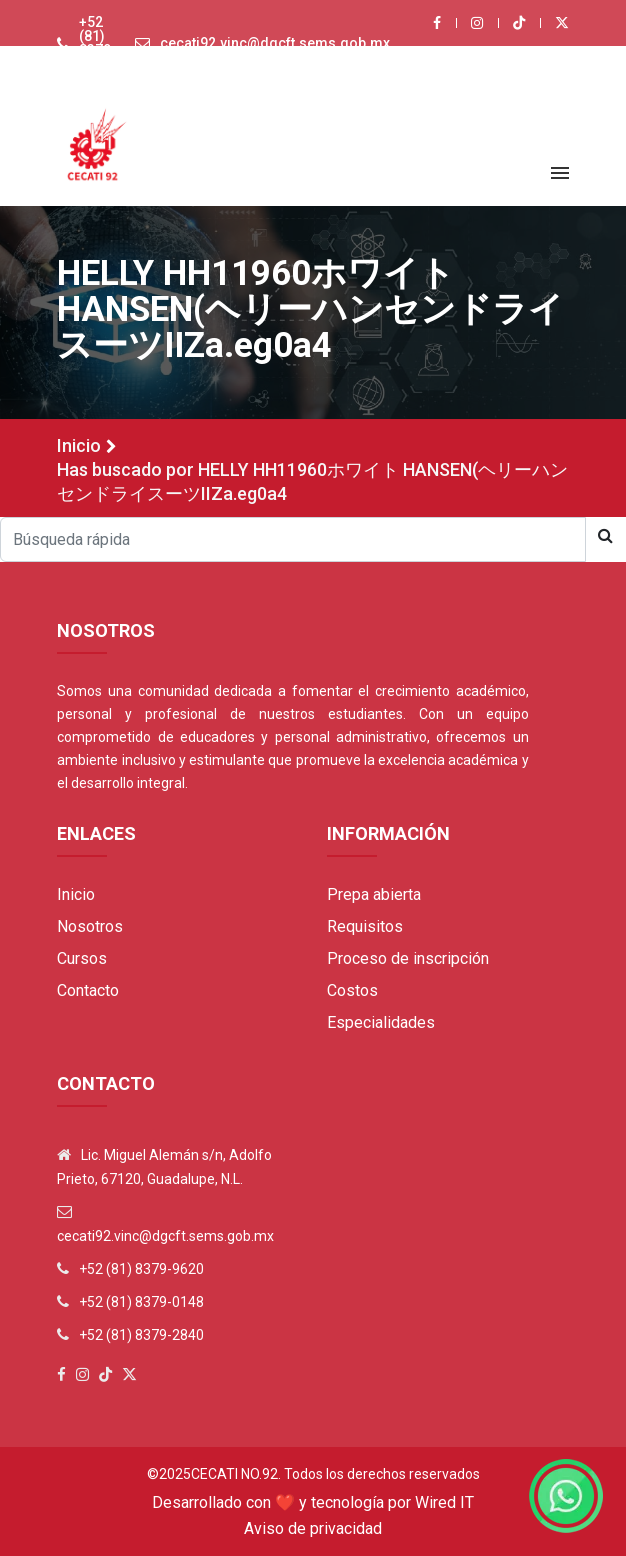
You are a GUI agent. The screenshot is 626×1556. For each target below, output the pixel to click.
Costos (352, 990)
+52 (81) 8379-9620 (98, 43)
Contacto (88, 990)
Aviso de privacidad (313, 1528)
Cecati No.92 (234, 1474)
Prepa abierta (374, 894)
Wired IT (444, 1502)
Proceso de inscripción (408, 958)
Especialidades (381, 1022)
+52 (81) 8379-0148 (141, 1302)
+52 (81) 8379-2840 (141, 1335)
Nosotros (90, 926)
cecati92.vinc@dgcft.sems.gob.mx (275, 43)
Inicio (79, 445)
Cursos (82, 958)
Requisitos (365, 926)
